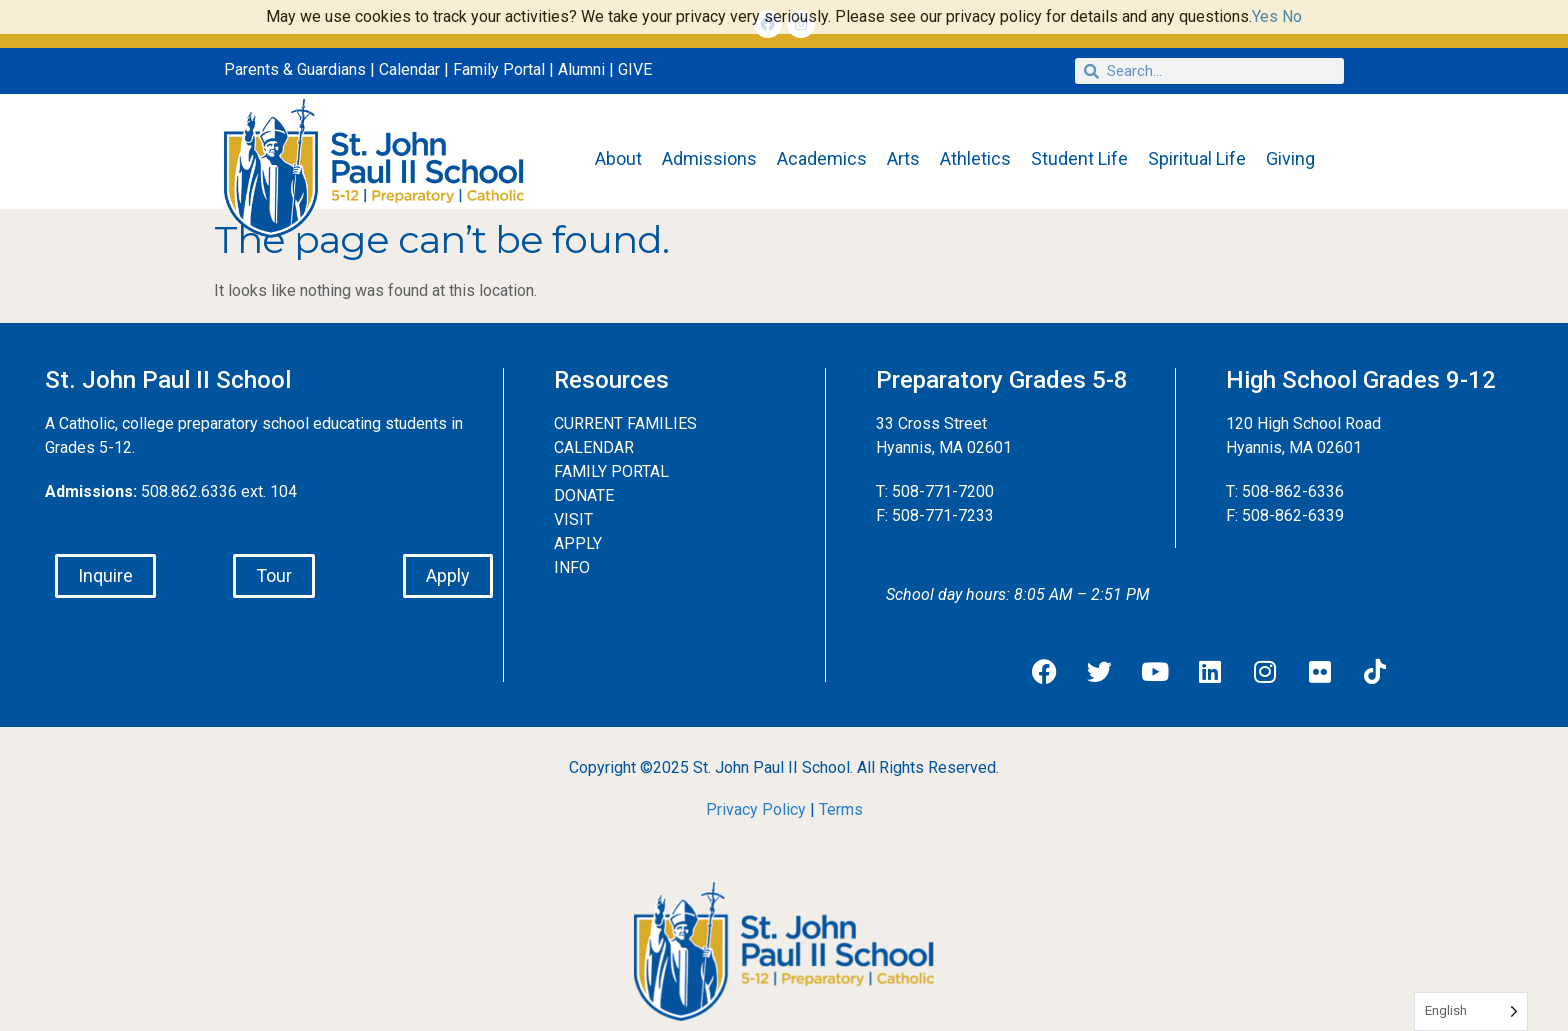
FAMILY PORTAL (611, 471)
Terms (841, 809)
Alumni (581, 69)
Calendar (409, 69)
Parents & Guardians (295, 69)
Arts (903, 158)
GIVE (635, 69)
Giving (1290, 158)
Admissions (709, 158)
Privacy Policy (756, 809)
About (618, 158)
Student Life (1079, 158)
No (1292, 16)
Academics (822, 158)
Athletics (975, 158)
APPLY (578, 543)
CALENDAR (594, 447)
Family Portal (499, 69)
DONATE (584, 495)
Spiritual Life (1197, 158)
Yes (1265, 16)
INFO (572, 567)
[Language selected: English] (1471, 1011)
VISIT (573, 519)
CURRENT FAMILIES (625, 423)
